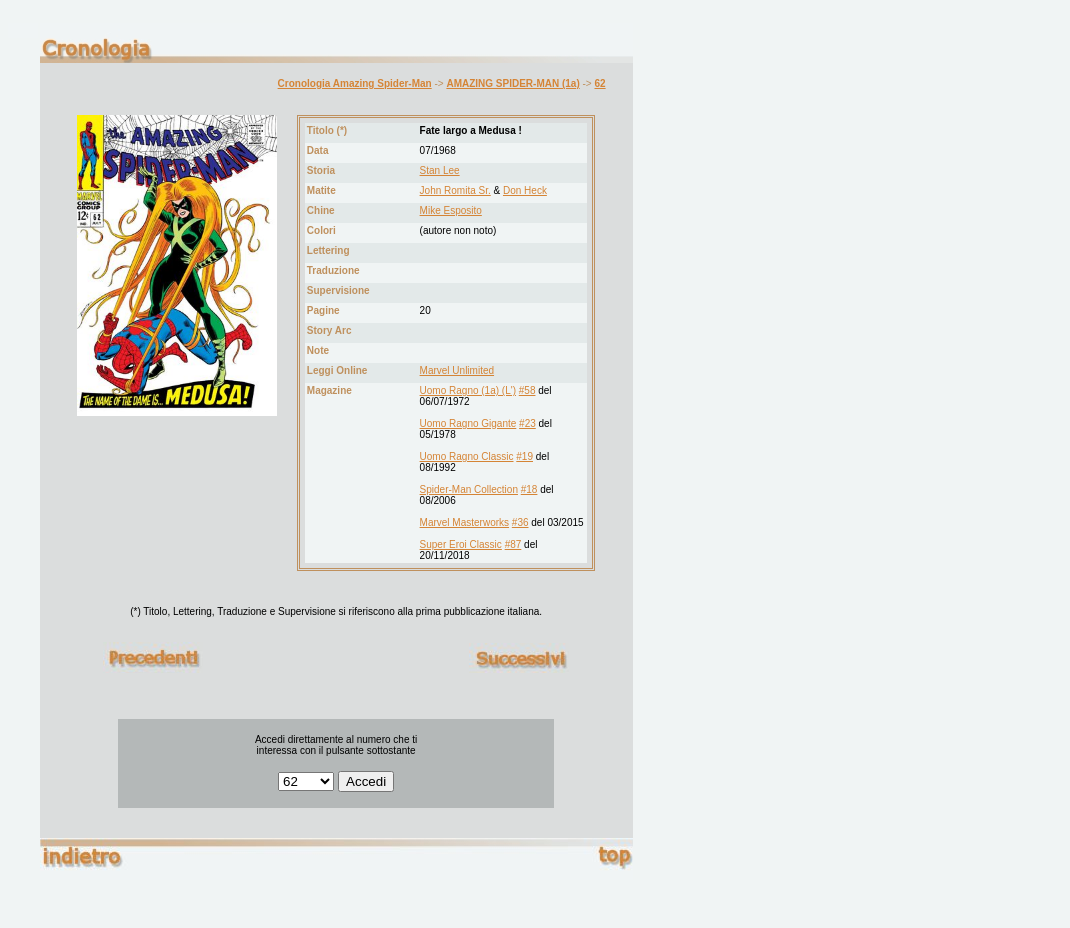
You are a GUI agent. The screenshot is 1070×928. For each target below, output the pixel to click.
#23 (527, 423)
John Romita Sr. (455, 190)
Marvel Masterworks (464, 522)
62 (599, 83)
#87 (513, 544)
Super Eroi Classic (461, 544)
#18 (529, 489)
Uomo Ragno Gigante (468, 423)
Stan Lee (440, 170)
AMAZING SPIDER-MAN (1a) (512, 83)
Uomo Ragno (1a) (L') (468, 390)
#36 (520, 522)
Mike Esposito (451, 210)
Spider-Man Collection (469, 489)
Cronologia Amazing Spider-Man (355, 83)
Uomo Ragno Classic (467, 456)
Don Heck (525, 190)
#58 (527, 390)
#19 (524, 456)
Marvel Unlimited (457, 370)
